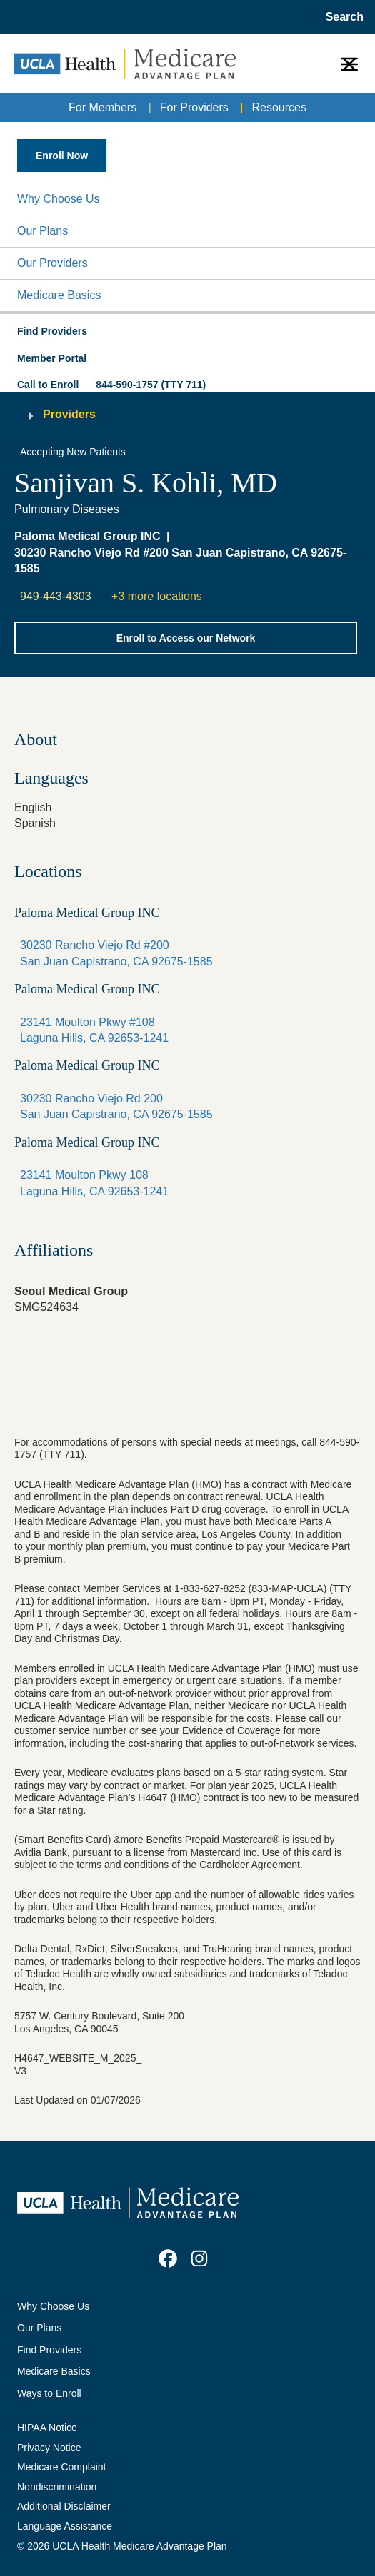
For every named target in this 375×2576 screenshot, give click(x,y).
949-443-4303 (55, 596)
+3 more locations (156, 596)
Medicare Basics (59, 295)
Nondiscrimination (56, 2487)
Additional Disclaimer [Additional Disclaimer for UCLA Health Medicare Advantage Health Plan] (64, 2506)
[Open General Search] (340, 17)
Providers (69, 414)
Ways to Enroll (49, 2393)
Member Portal (51, 358)
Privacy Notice (49, 2447)
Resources (278, 107)
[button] (187, 199)
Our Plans (42, 231)
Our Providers (52, 263)
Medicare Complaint (61, 2467)
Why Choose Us (58, 199)
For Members (102, 107)
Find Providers (49, 2350)
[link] (167, 2258)
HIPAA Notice (47, 2427)
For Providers (194, 107)
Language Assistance (64, 2526)
